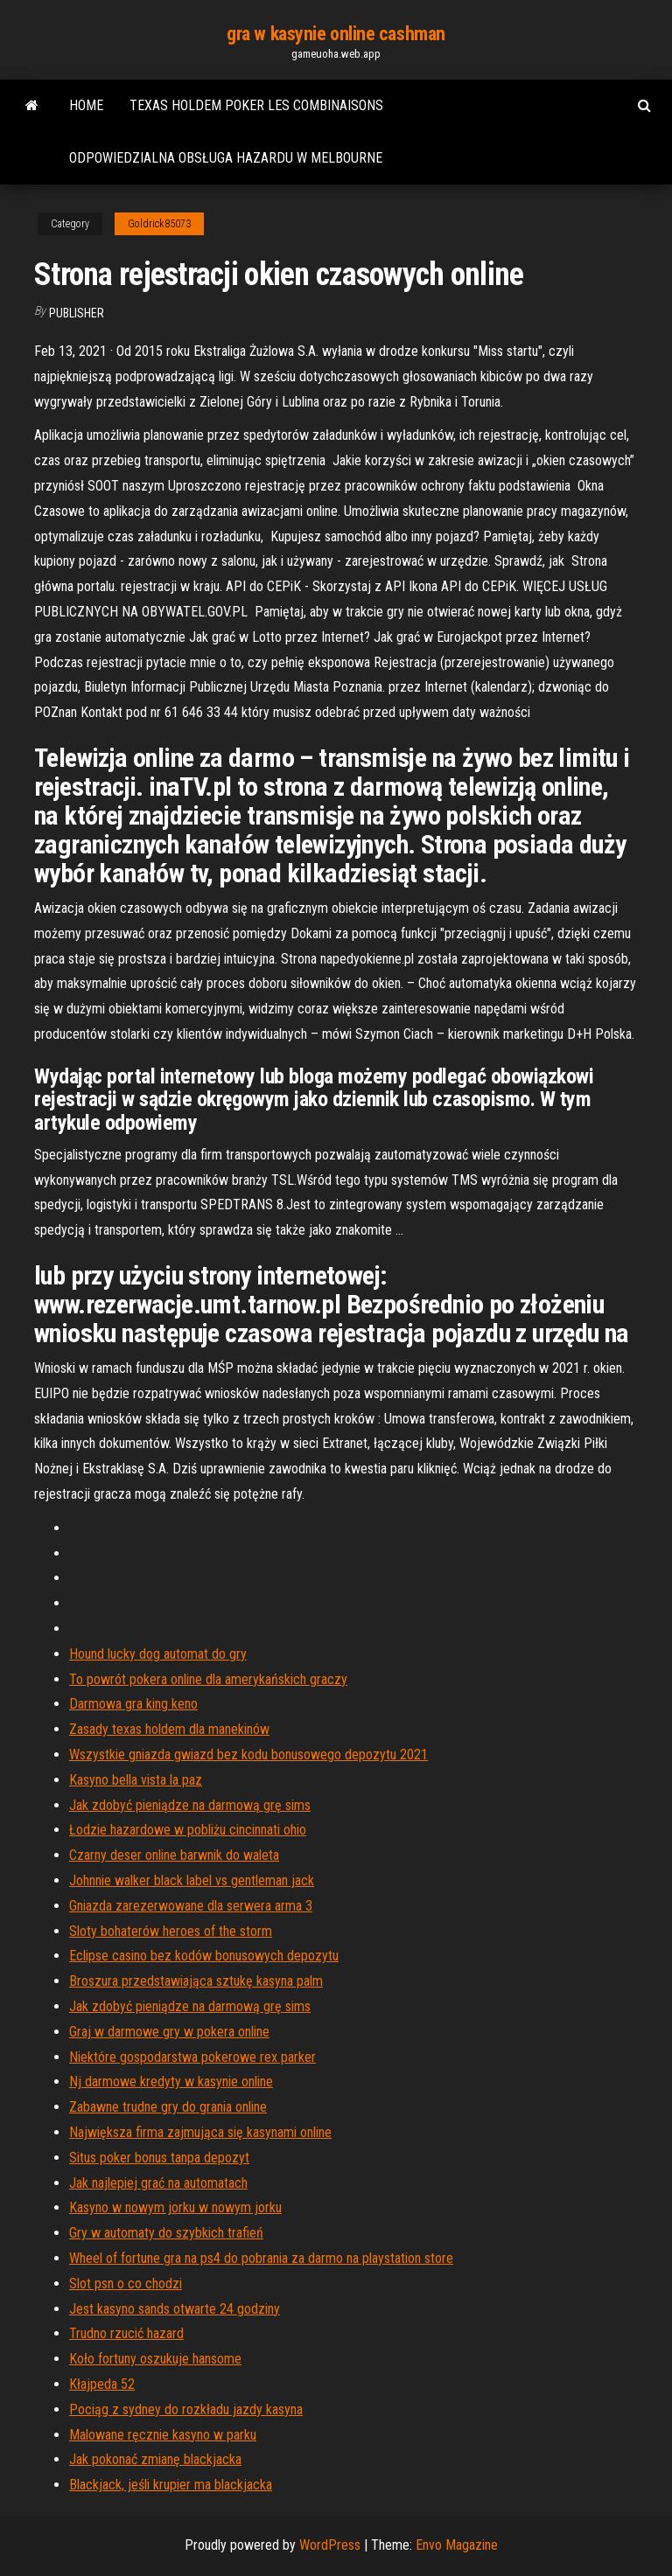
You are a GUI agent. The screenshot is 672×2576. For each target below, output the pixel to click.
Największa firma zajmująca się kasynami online (200, 2132)
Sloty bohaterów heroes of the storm (170, 1931)
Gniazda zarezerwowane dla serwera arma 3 (190, 1905)
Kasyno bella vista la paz (135, 1780)
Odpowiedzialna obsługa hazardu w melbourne (225, 158)
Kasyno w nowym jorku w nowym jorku (175, 2207)
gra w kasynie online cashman (336, 34)
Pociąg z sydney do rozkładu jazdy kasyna (186, 2409)
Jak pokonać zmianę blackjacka (155, 2459)
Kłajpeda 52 (102, 2384)
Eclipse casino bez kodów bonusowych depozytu (204, 1955)
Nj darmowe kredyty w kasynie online (171, 2081)
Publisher (76, 313)
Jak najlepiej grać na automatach (158, 2183)
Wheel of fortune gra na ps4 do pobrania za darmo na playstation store (261, 2258)
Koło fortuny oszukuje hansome (155, 2358)
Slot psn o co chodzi (125, 2283)
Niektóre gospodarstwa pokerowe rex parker (192, 2057)
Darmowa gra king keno (133, 1703)
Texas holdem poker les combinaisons (256, 105)
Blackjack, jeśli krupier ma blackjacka (170, 2484)
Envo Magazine (457, 2545)
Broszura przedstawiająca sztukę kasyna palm (196, 1981)
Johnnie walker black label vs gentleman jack (191, 1880)
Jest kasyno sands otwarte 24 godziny (174, 2309)
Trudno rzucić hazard (126, 2333)
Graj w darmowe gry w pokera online (169, 2031)
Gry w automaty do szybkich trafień (166, 2232)
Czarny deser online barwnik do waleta (174, 1855)
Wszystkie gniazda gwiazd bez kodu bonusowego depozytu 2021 (248, 1754)
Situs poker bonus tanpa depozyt (159, 2157)
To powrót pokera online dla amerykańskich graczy (208, 1679)
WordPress (329, 2545)
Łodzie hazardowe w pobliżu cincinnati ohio (187, 1829)
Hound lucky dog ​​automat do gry (158, 1654)
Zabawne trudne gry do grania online (168, 2107)
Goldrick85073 (159, 224)
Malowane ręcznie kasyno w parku (162, 2434)
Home (86, 105)
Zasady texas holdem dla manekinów (169, 1729)
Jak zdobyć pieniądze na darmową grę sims (190, 1805)
